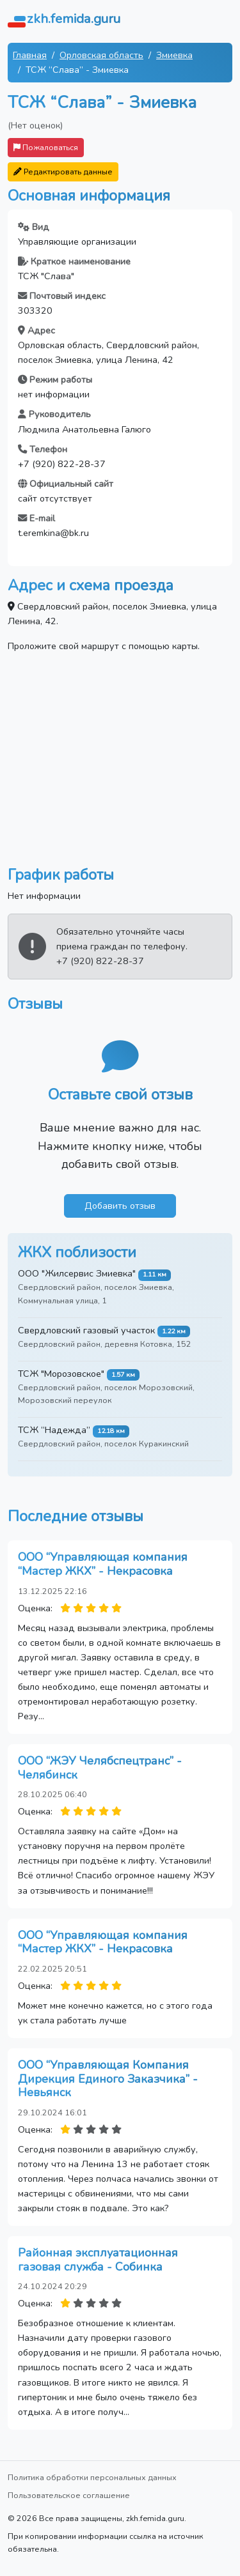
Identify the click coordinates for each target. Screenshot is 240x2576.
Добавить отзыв (120, 1205)
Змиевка (174, 55)
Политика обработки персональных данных (92, 2477)
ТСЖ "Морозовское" (61, 1373)
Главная (30, 55)
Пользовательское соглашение (69, 2495)
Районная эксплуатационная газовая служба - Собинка (98, 2259)
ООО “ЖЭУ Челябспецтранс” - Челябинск (100, 1767)
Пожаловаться (45, 147)
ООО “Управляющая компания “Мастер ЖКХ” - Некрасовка (103, 1564)
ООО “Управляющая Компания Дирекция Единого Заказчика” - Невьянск (108, 2078)
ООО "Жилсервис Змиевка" (77, 1273)
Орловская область (101, 55)
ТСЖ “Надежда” (54, 1429)
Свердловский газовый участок (86, 1330)
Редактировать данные (63, 171)
